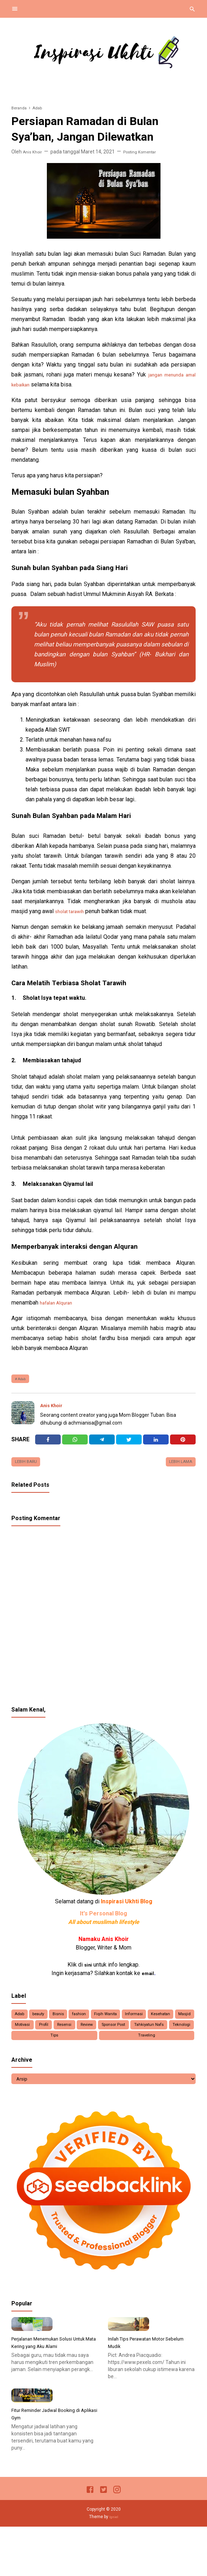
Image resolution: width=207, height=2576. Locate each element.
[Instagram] (117, 2539)
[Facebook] (47, 1443)
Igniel (113, 2566)
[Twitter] (74, 1443)
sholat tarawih (72, 911)
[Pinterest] (183, 1443)
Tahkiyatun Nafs (78, 2049)
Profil (121, 2036)
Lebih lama (177, 1468)
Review (179, 2036)
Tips (149, 2049)
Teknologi (121, 2049)
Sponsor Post (32, 2049)
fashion (105, 2022)
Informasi (177, 2022)
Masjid (62, 2036)
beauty (50, 2022)
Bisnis (76, 2022)
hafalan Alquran (58, 1302)
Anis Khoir (53, 1407)
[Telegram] (102, 1443)
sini (88, 1972)
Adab (24, 1379)
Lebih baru (29, 1468)
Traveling (178, 2049)
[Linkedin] (156, 1443)
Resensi (149, 2036)
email (148, 1980)
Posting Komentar (146, 151)
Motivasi (92, 2036)
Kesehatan (29, 2036)
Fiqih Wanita (139, 2022)
